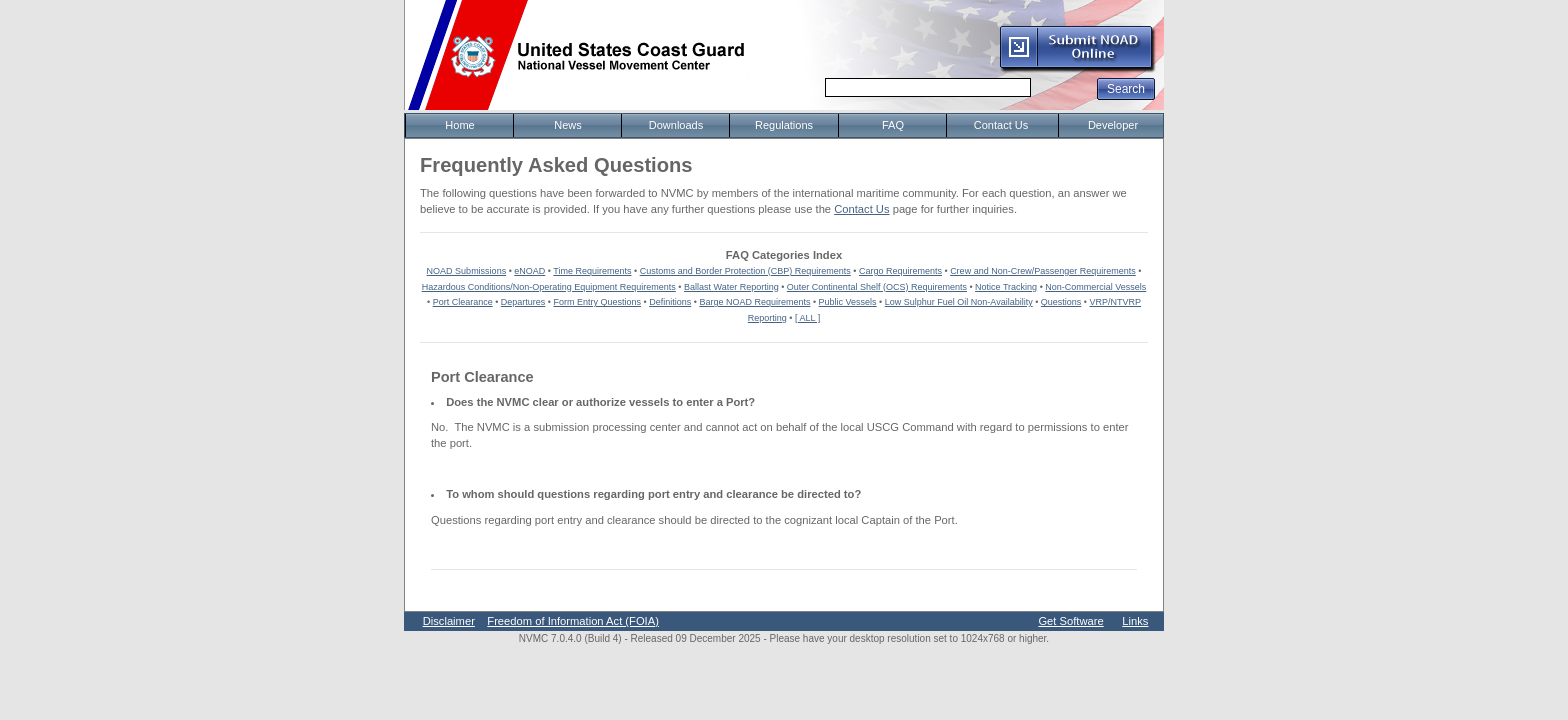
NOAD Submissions (467, 271)
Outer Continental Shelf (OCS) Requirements (877, 287)
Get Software (1070, 621)
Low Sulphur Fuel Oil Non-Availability (959, 302)
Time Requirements (592, 271)
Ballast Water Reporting (731, 287)
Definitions (670, 302)
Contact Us (861, 209)
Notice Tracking (1006, 287)
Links (1135, 621)
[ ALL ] (807, 318)
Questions (1061, 302)
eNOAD (529, 271)
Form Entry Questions (598, 302)
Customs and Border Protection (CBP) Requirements (745, 271)
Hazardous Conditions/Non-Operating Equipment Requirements (549, 287)
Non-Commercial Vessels (1095, 287)
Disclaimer (449, 621)
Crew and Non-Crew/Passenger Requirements (1043, 271)
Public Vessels (848, 302)
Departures (523, 302)
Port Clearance (463, 302)
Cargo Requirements (900, 271)
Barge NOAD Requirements (754, 302)
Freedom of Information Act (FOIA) (573, 621)
